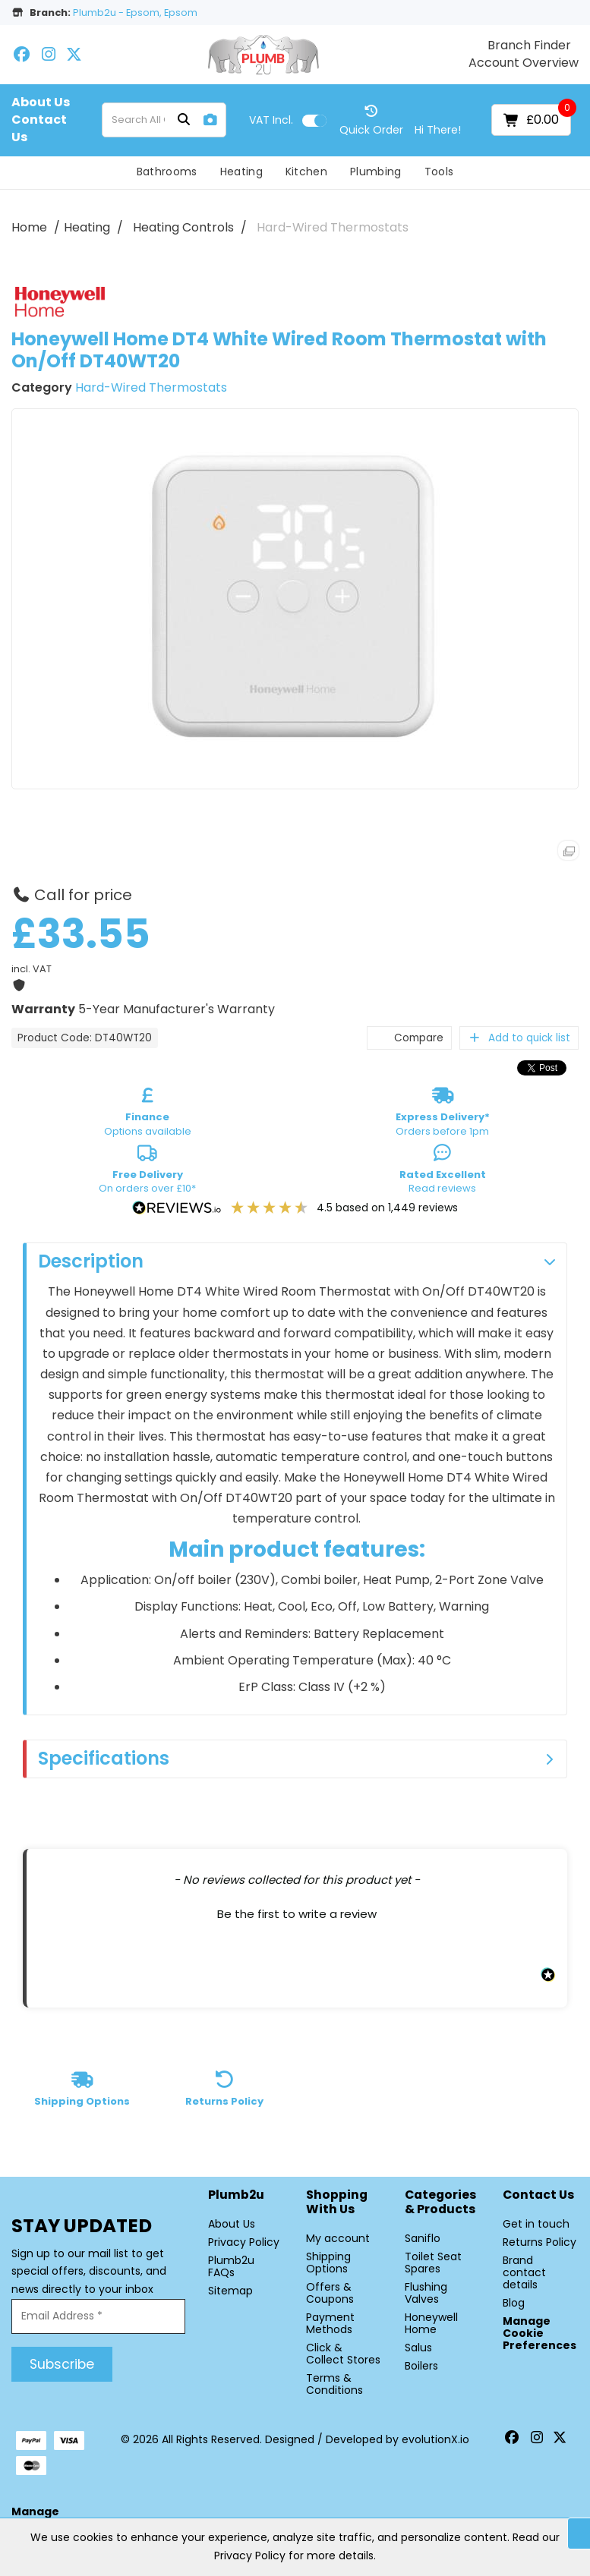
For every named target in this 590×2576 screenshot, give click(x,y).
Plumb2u (236, 2195)
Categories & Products (440, 2202)
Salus (418, 2347)
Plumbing (376, 171)
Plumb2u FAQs (231, 2266)
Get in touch (536, 2223)
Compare (409, 1038)
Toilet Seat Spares (433, 2262)
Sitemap (230, 2290)
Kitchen (306, 171)
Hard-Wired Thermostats (333, 227)
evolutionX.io (435, 2439)
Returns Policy (539, 2242)
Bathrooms (167, 171)
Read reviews (442, 1171)
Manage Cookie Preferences (539, 2333)
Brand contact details (524, 2272)
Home (29, 227)
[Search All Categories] (164, 119)
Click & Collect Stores (343, 2353)
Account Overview (524, 63)
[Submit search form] (184, 120)
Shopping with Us (337, 2202)
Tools (439, 171)
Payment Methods (330, 2323)
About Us (40, 102)
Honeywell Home (431, 2323)
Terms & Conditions (334, 2384)
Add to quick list (519, 1038)
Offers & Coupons (330, 2293)
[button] (297, 1912)
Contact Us (39, 129)
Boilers (421, 2365)
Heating (241, 171)
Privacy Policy (243, 2242)
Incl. (271, 120)
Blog (514, 2302)
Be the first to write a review (297, 1914)
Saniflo (422, 2238)
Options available (147, 1114)
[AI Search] (210, 120)
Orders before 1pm (443, 1114)
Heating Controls (183, 227)
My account (338, 2238)
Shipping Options (328, 2262)
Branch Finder (529, 45)
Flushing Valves (426, 2293)
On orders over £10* (147, 1171)
